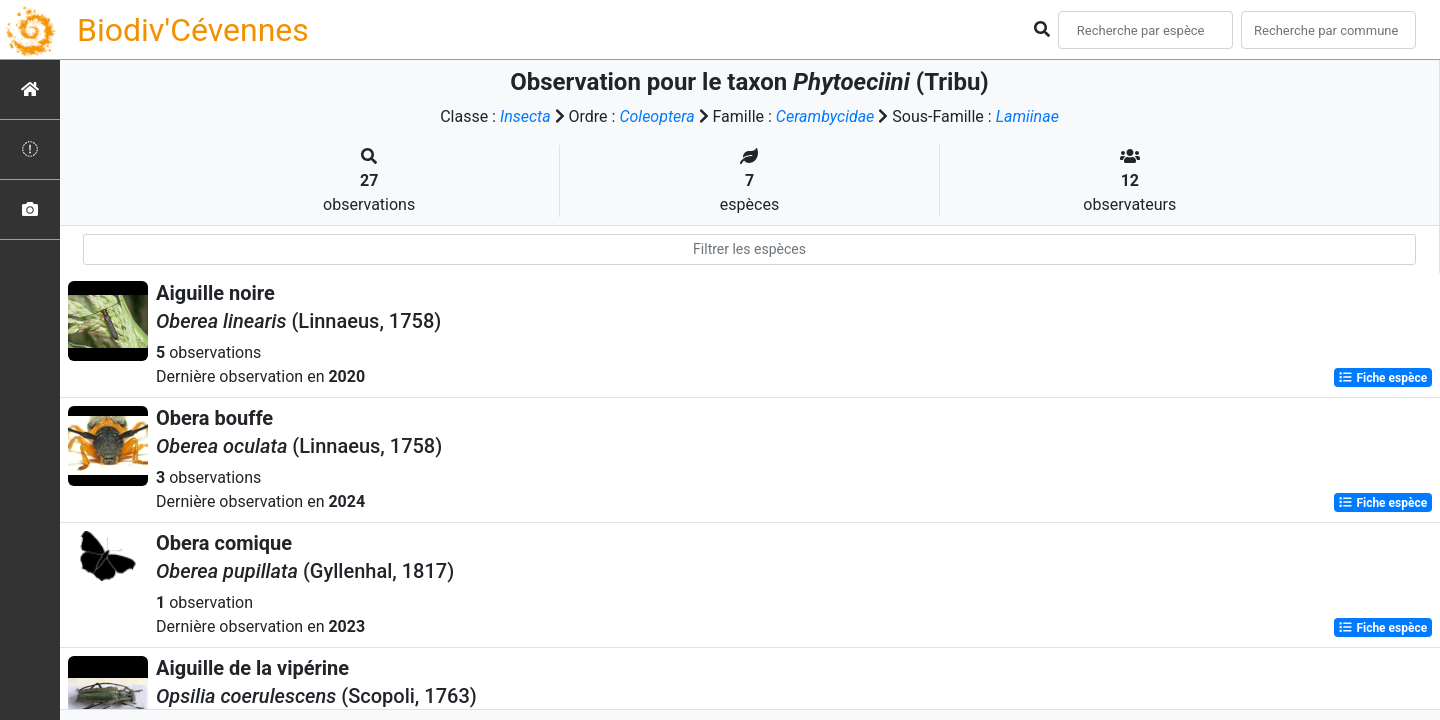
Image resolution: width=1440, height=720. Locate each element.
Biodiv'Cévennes (193, 30)
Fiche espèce (1382, 378)
